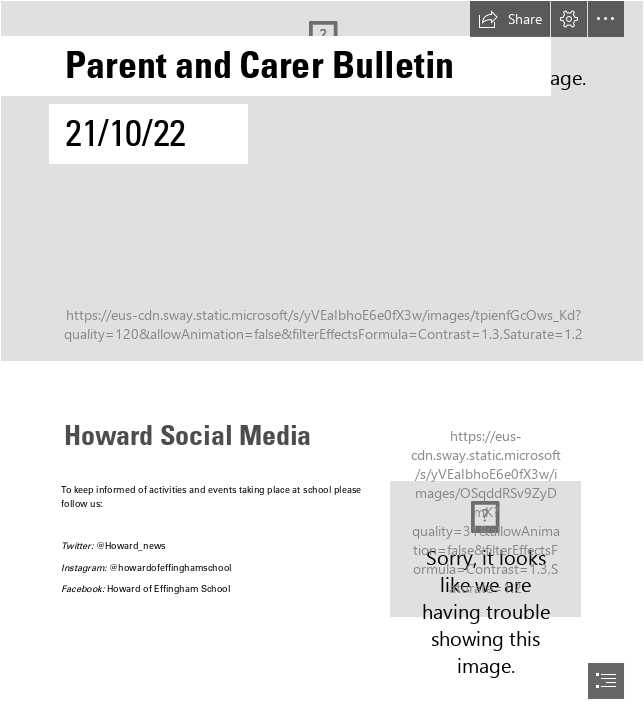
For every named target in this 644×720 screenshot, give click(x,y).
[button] (510, 19)
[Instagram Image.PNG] (485, 549)
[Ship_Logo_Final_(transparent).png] (322, 181)
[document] (322, 360)
